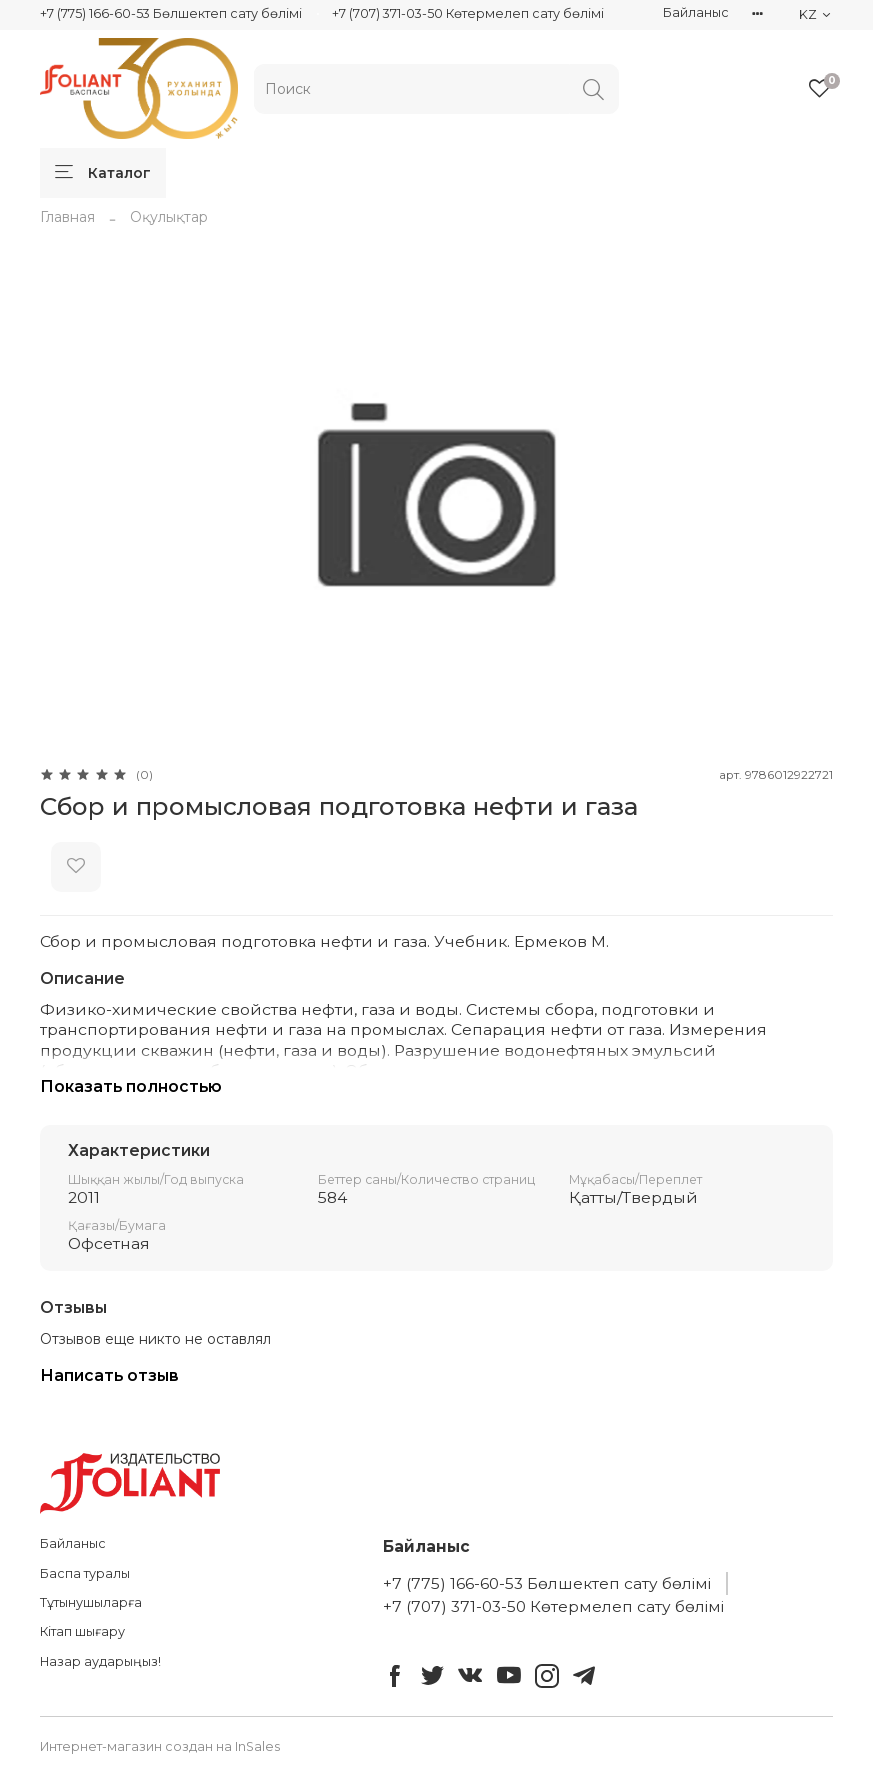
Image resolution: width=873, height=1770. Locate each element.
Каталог (103, 173)
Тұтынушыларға (91, 1602)
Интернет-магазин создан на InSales (160, 1746)
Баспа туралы (85, 1573)
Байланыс (696, 12)
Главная (67, 217)
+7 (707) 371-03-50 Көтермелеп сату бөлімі (468, 13)
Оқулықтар (169, 217)
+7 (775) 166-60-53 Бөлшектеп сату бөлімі (171, 13)
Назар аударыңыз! (100, 1661)
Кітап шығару (82, 1631)
